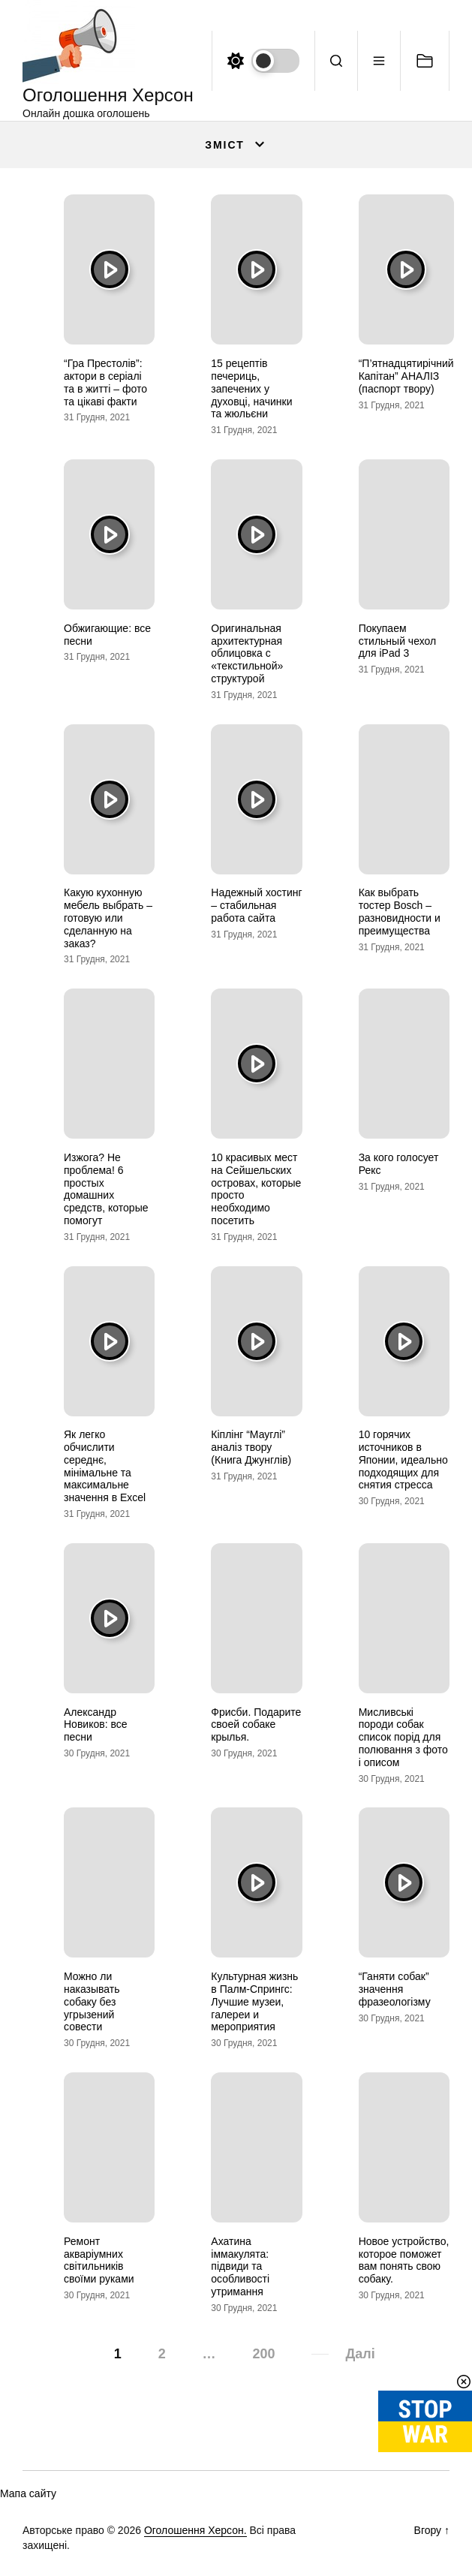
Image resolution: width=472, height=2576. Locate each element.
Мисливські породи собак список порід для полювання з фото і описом (403, 1737)
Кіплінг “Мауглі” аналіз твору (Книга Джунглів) (251, 1447)
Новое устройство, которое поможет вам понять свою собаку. (404, 2260)
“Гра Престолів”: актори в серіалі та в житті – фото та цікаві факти (105, 382)
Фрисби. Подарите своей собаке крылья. (256, 1725)
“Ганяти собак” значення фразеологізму (395, 1989)
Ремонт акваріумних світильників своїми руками (99, 2260)
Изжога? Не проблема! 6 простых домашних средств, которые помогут (106, 1188)
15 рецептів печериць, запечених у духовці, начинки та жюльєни (251, 388)
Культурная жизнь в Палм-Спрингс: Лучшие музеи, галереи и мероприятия (254, 2001)
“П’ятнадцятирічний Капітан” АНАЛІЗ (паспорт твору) (406, 376)
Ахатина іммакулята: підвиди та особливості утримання (240, 2266)
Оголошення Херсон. (195, 2530)
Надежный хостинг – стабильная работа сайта (256, 905)
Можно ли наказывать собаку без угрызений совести (92, 2001)
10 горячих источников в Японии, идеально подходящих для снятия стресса (403, 1459)
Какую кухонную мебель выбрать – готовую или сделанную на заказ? (108, 917)
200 (263, 2353)
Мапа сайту (28, 2493)
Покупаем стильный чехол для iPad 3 (397, 641)
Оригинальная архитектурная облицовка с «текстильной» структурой (247, 653)
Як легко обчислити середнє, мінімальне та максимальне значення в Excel (105, 1465)
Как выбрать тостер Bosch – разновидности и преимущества (399, 911)
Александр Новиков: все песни (96, 1725)
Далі (359, 2353)
